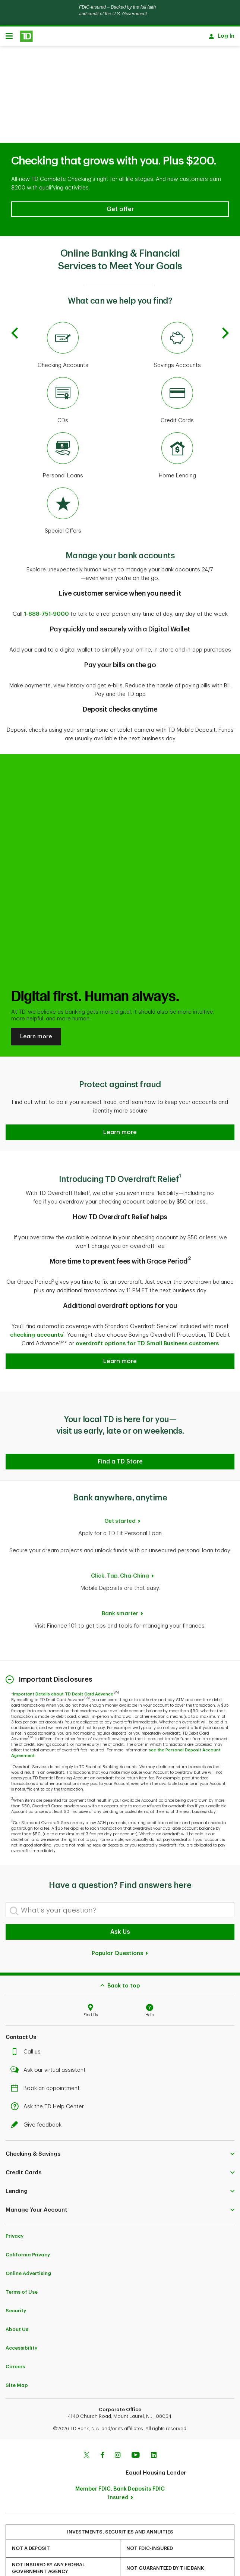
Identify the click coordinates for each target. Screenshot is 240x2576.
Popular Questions (120, 1924)
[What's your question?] (120, 1881)
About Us (17, 2300)
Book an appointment (47, 2059)
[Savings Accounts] (177, 317)
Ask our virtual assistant (50, 2041)
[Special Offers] (62, 482)
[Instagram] (117, 2427)
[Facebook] (102, 2427)
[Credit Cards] (177, 372)
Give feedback (38, 2096)
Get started (120, 1492)
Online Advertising (28, 2244)
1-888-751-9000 (46, 585)
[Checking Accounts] (62, 317)
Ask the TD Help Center (49, 2078)
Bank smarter (120, 1585)
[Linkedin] (154, 2427)
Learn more (36, 1008)
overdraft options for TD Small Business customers (147, 1315)
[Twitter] (86, 2427)
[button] (120, 180)
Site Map (17, 2356)
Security (16, 2282)
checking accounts (36, 1306)
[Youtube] (136, 2427)
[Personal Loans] (62, 427)
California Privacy (28, 2226)
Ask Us (120, 1903)
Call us (28, 2023)
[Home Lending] (177, 427)
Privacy (14, 2207)
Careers (15, 2337)
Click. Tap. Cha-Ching (120, 1547)
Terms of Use (22, 2263)
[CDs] (62, 372)
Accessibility (21, 2319)
